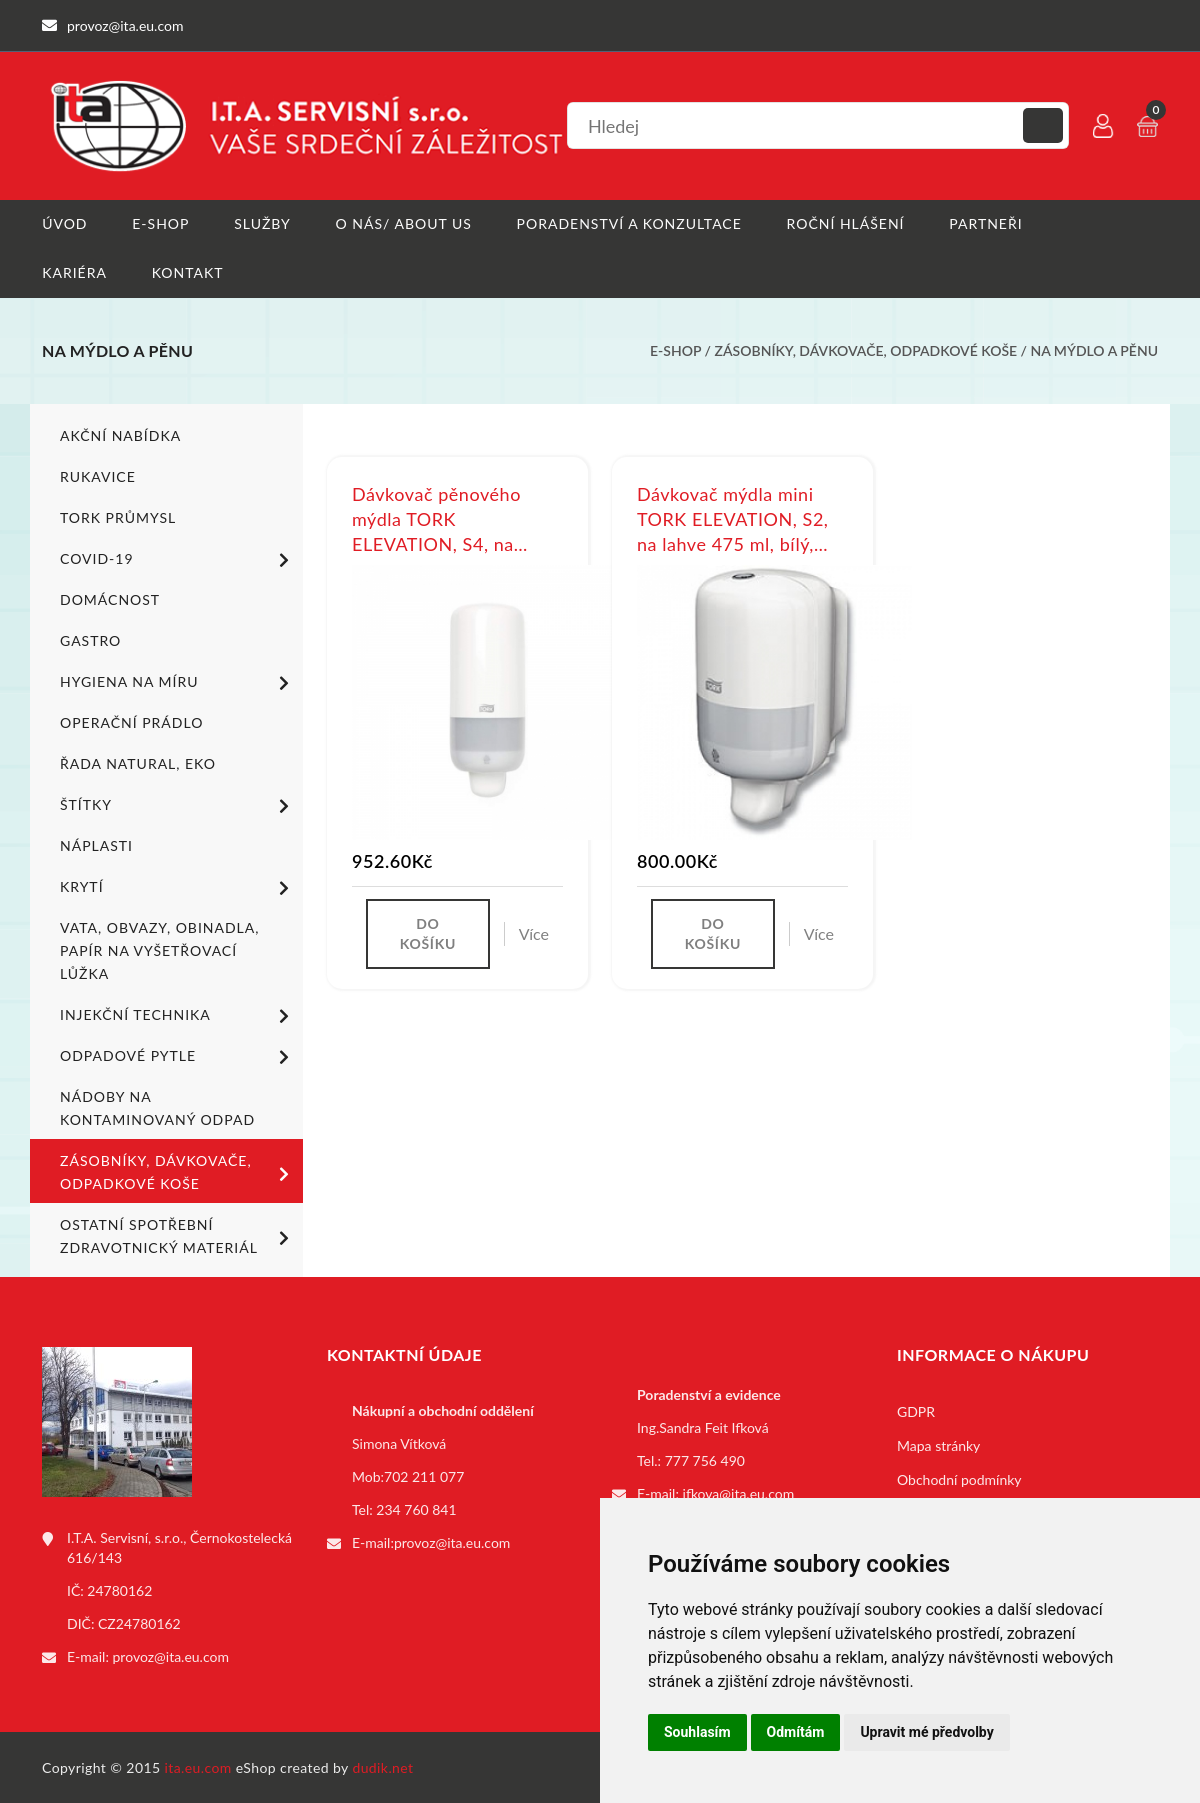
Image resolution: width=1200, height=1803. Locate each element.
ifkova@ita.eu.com (739, 1492)
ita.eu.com (198, 1766)
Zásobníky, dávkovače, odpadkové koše (866, 350)
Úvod (64, 223)
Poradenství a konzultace (629, 223)
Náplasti (96, 844)
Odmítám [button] (796, 1732)
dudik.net (383, 1766)
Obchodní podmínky (959, 1478)
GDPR (916, 1410)
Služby (262, 223)
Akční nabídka (120, 434)
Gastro (90, 639)
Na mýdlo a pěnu (1095, 350)
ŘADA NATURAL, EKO (138, 762)
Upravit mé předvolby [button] (926, 1732)
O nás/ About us (404, 223)
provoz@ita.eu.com (171, 1655)
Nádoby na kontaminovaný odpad (157, 1107)
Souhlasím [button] (697, 1732)
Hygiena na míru (178, 682)
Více (534, 933)
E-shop (160, 223)
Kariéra (74, 272)
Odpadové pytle (178, 1056)
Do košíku (428, 933)
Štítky (178, 805)
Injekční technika (178, 1015)
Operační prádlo (131, 721)
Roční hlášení (846, 223)
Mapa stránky (938, 1444)
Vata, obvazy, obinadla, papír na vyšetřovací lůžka (159, 949)
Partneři (986, 223)
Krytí (178, 887)
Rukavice (98, 475)
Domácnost (110, 598)
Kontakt (188, 272)
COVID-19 (178, 559)
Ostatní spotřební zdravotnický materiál (178, 1235)
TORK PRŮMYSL (118, 516)
